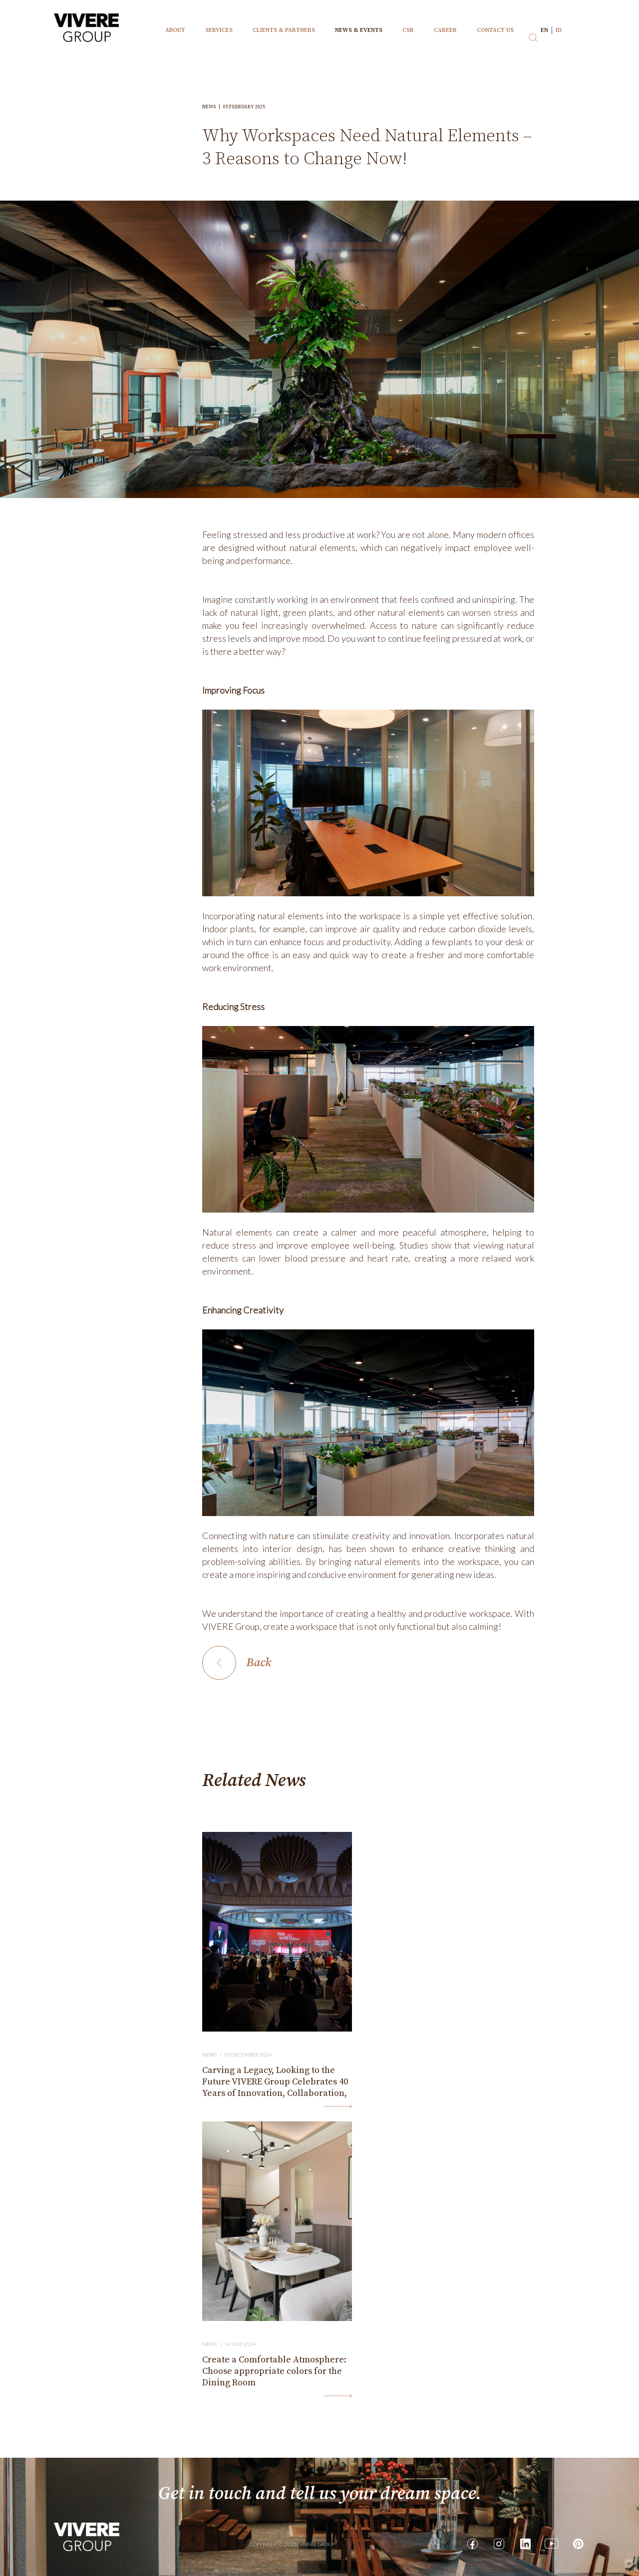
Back (258, 1662)
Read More (338, 2106)
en (544, 30)
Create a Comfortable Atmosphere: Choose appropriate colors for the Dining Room (274, 2371)
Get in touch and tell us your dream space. (319, 2494)
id (559, 30)
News (212, 107)
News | (213, 2055)
